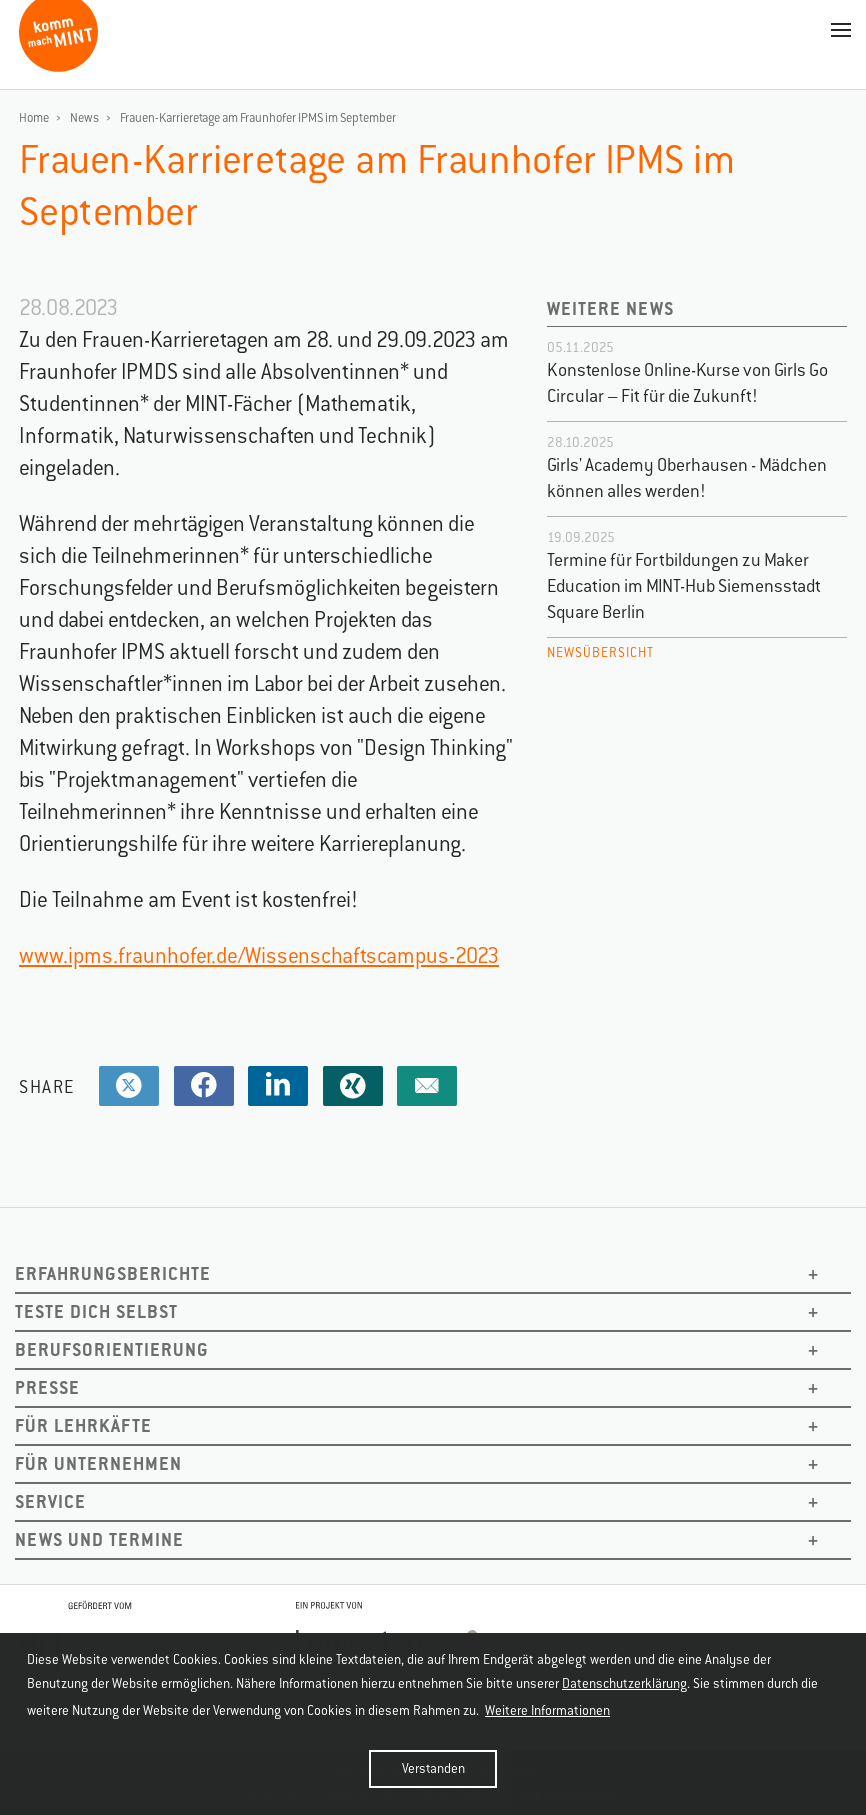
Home (34, 118)
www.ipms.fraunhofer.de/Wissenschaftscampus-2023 (259, 955)
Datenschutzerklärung (624, 1683)
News (84, 118)
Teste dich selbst (96, 1311)
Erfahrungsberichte (113, 1273)
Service (50, 1501)
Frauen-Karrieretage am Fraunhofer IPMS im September (258, 118)
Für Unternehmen (98, 1463)
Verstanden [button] (433, 1768)
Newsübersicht (600, 652)
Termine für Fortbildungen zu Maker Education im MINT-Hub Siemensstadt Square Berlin (684, 586)
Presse (47, 1387)
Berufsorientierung (112, 1349)
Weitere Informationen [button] (547, 1710)
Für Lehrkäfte (83, 1425)
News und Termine (99, 1539)
